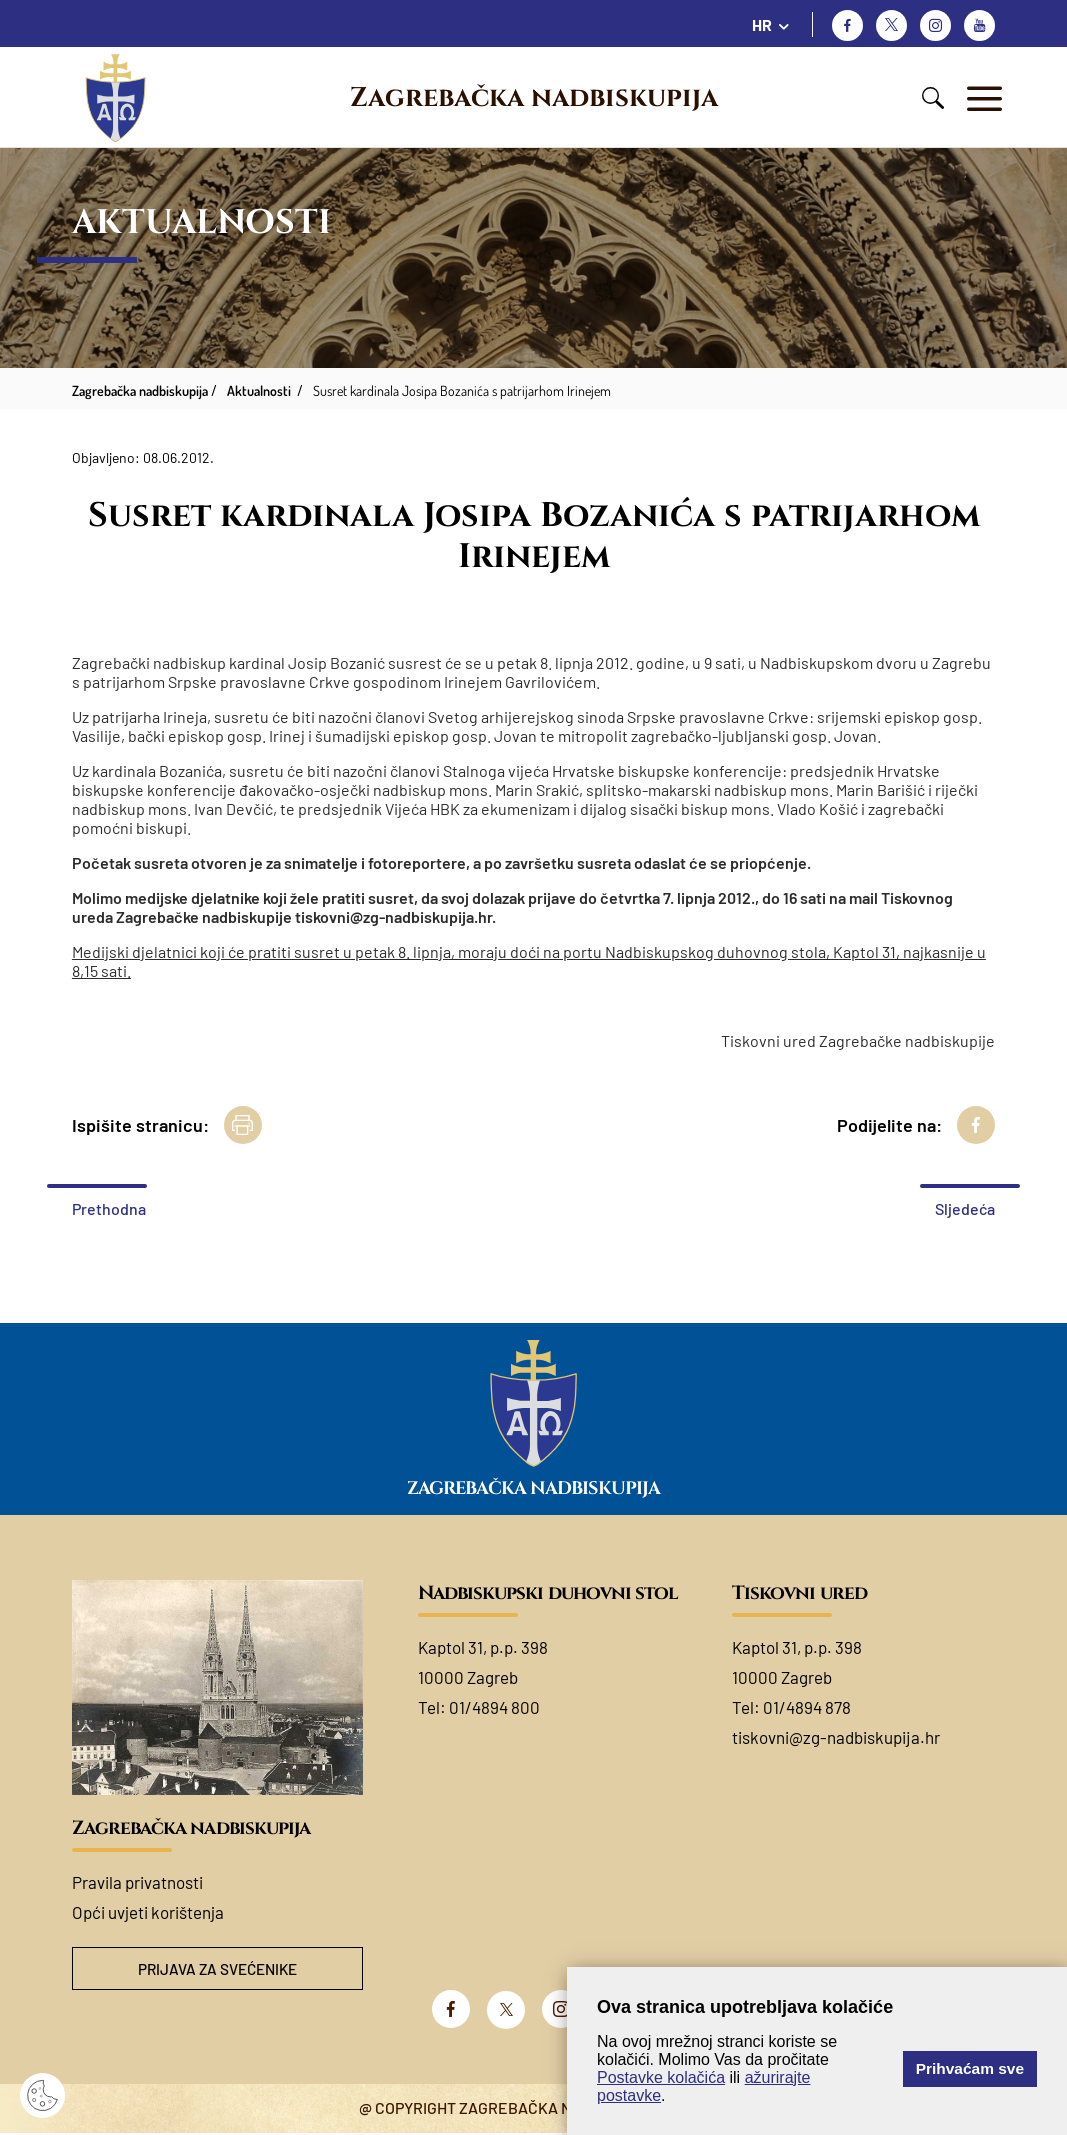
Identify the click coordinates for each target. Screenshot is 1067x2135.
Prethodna (109, 1208)
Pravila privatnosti (137, 1882)
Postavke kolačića (661, 2077)
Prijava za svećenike (217, 1969)
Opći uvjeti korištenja (148, 1912)
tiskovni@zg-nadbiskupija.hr (836, 1737)
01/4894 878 (807, 1707)
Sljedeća (965, 1208)
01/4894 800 (494, 1707)
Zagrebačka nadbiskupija (534, 98)
